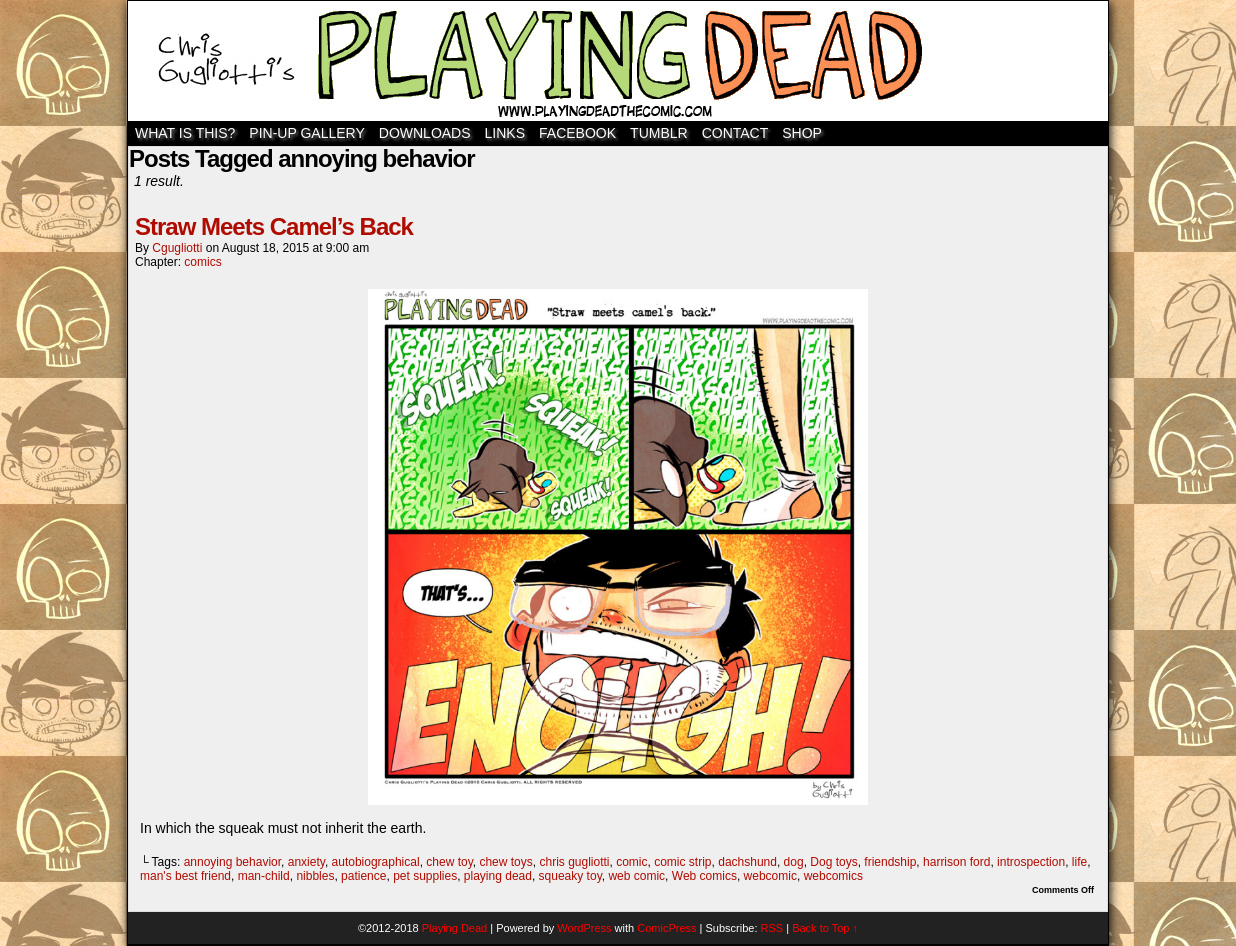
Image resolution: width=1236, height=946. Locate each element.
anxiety (306, 862)
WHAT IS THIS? (185, 133)
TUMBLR (659, 133)
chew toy (449, 862)
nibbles (315, 876)
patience (363, 876)
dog (794, 862)
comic (631, 862)
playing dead (498, 876)
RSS (772, 928)
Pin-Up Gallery (306, 133)
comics (202, 262)
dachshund (747, 862)
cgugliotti (177, 248)
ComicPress (666, 928)
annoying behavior (232, 862)
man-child (264, 876)
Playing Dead (618, 61)
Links (505, 133)
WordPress (584, 928)
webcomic (770, 876)
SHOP (802, 133)
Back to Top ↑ (825, 928)
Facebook (577, 133)
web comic (636, 876)
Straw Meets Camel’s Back (274, 226)
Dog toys (833, 862)
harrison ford (956, 862)
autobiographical (376, 862)
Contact (735, 133)
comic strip (682, 862)
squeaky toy (570, 876)
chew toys (505, 862)
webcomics (833, 876)
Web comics (704, 876)
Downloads (425, 133)
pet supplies (425, 876)
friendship (890, 862)
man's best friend (185, 876)
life (1079, 862)
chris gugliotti (574, 862)
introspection (1031, 862)
